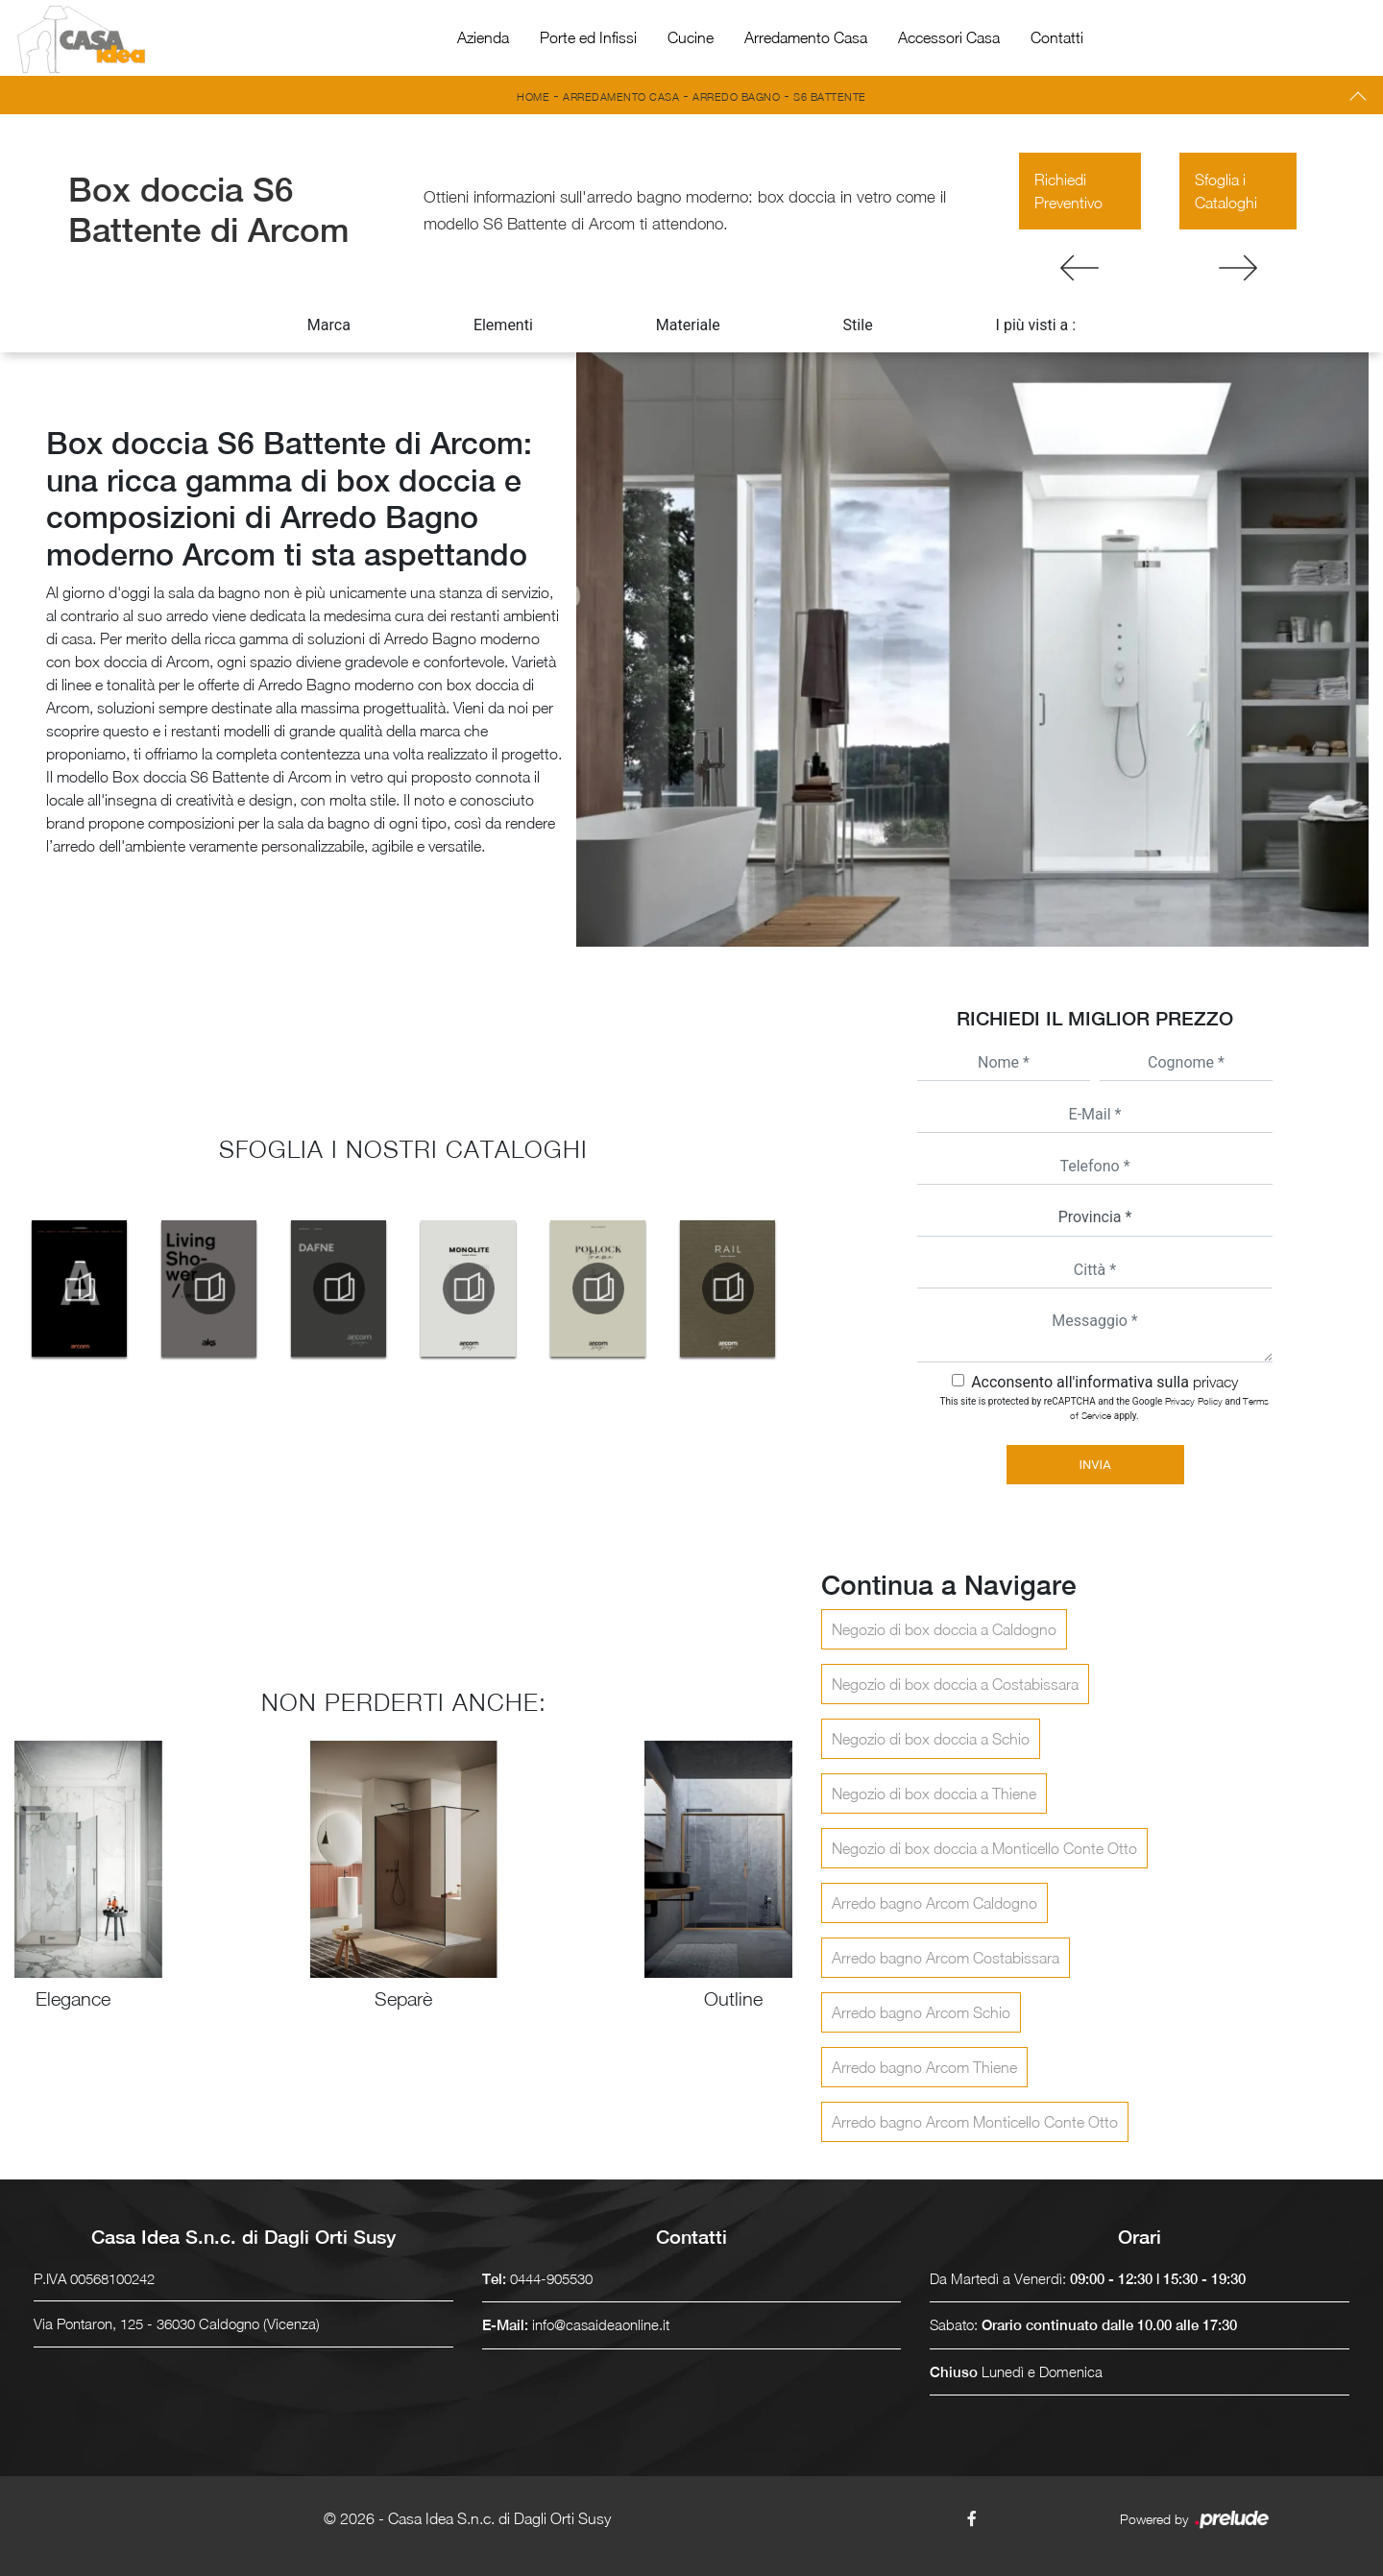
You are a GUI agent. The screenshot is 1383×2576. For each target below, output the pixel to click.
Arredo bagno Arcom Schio (921, 2012)
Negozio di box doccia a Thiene (934, 1793)
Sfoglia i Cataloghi (1226, 191)
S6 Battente (829, 96)
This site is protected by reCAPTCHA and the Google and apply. (1105, 1408)
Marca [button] (329, 325)
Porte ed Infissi (588, 37)
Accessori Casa (949, 37)
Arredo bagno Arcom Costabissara (945, 1957)
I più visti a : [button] (1036, 325)
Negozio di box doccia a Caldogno (944, 1629)
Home (533, 96)
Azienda (483, 37)
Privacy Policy (1194, 1401)
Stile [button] (858, 325)
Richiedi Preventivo (1068, 191)
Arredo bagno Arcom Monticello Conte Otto (975, 2122)
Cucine (690, 37)
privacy (1215, 1381)
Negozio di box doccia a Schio (931, 1738)
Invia (1094, 1464)
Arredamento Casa (805, 37)
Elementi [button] (503, 325)
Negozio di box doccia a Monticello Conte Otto (984, 1848)
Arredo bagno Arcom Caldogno (934, 1903)
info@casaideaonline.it (600, 2324)
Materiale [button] (688, 325)
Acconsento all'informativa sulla (1104, 1382)
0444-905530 (551, 2278)
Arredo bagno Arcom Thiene (924, 2067)
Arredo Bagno (736, 96)
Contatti (1057, 37)
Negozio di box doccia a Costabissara (955, 1684)
